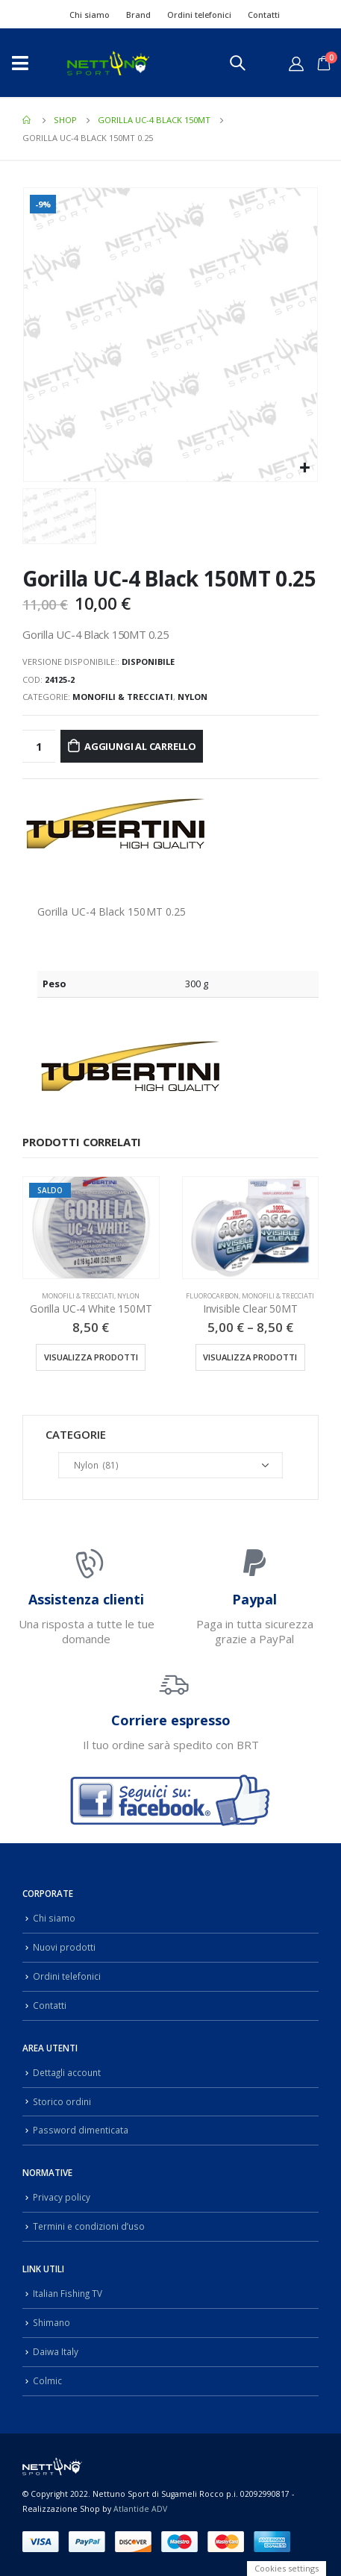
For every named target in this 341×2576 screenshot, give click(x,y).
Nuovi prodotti (64, 1947)
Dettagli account (67, 2072)
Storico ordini (62, 2101)
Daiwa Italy (55, 2351)
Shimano (51, 2322)
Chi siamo (89, 14)
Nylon (192, 696)
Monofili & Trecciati (122, 696)
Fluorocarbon (212, 1296)
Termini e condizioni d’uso (89, 2226)
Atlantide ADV (140, 2509)
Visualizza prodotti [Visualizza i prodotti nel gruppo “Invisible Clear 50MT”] (250, 1357)
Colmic (47, 2380)
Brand (138, 14)
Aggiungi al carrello (140, 746)
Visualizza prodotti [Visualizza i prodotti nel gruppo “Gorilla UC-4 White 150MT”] (91, 1357)
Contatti (264, 14)
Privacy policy (61, 2197)
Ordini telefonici (199, 14)
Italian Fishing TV (67, 2293)
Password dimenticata (80, 2130)
